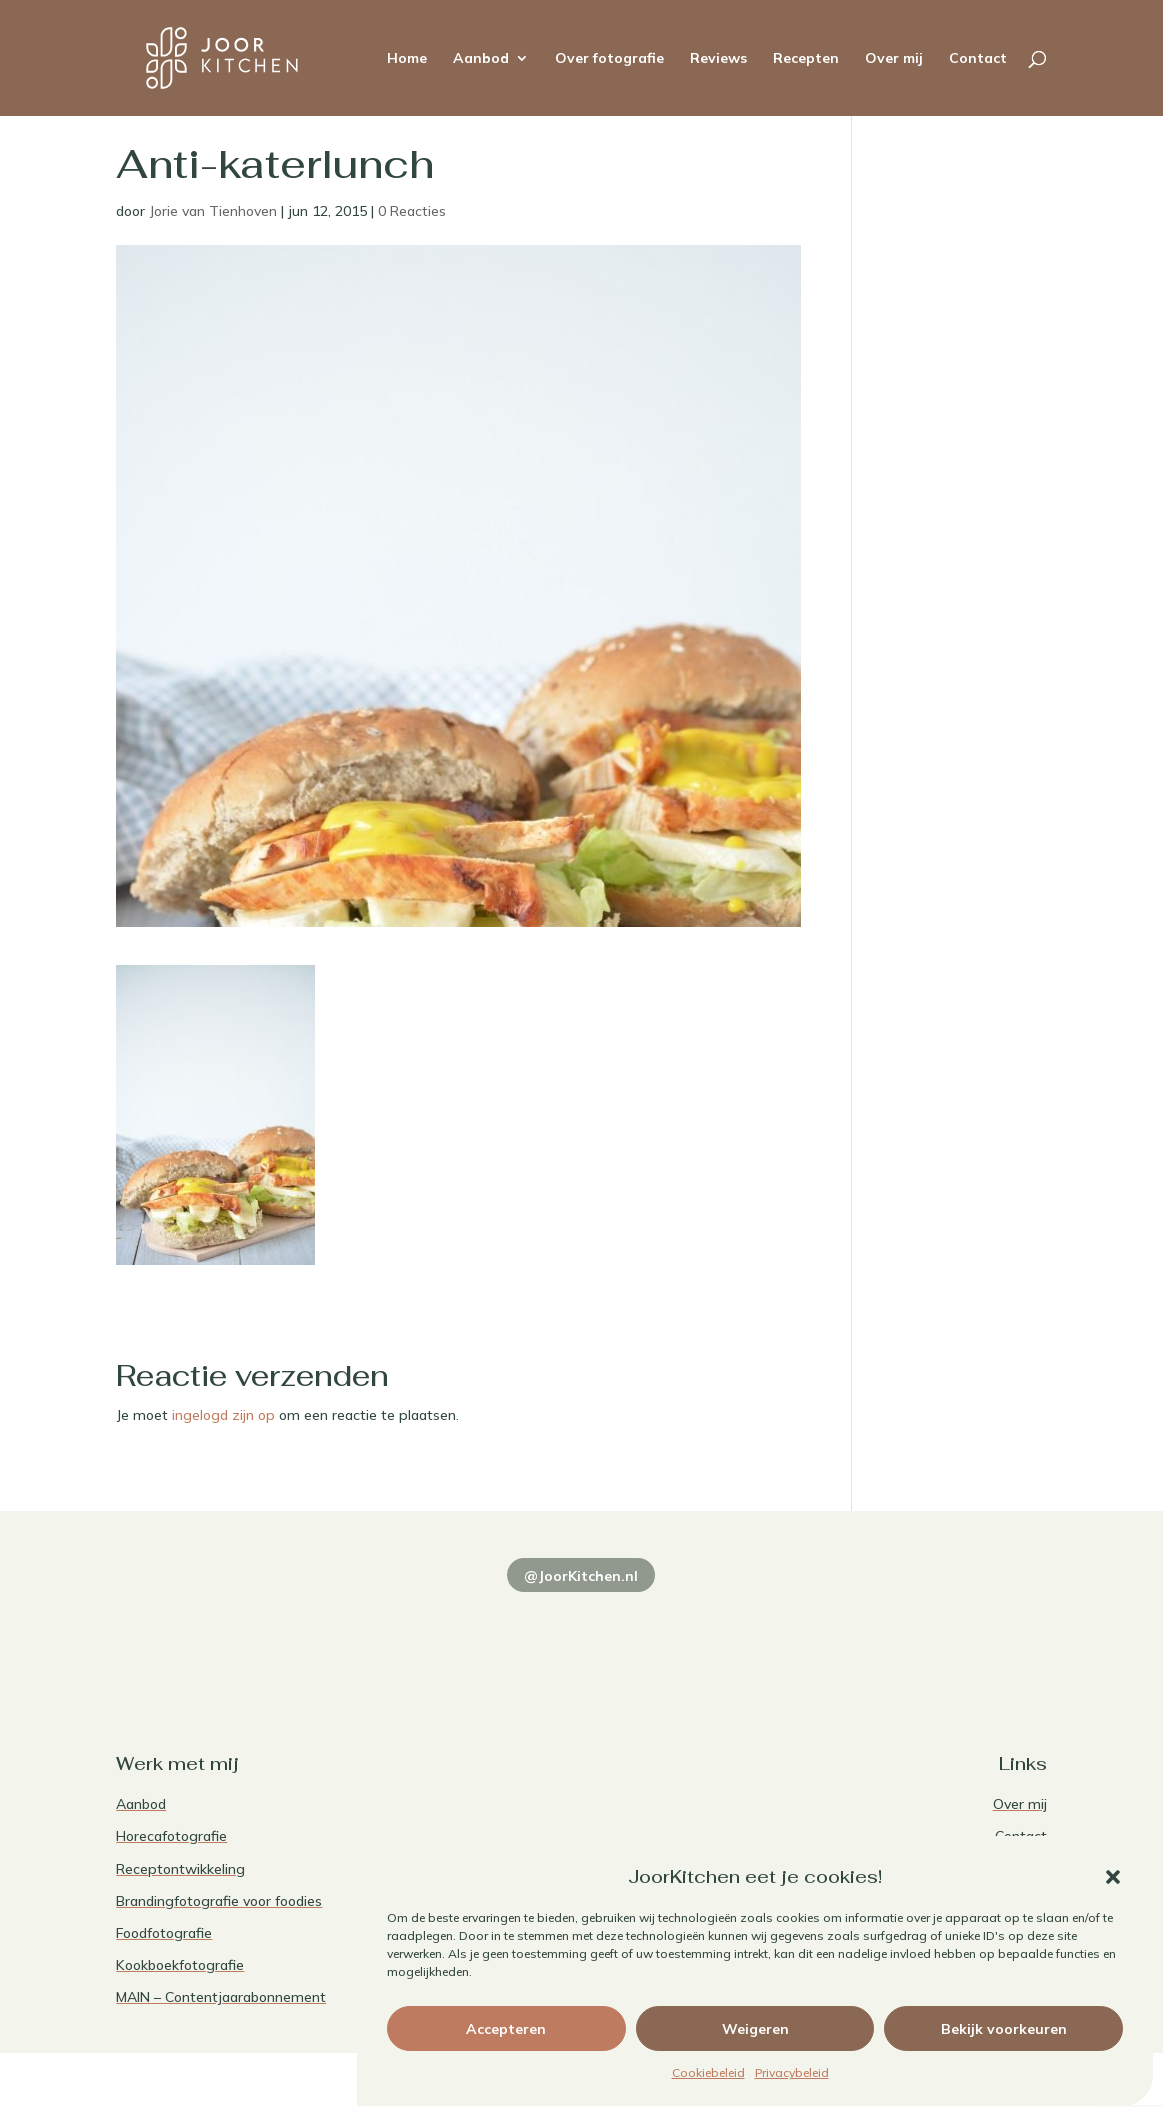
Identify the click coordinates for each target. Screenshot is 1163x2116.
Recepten (806, 59)
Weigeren (755, 2029)
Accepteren (506, 2029)
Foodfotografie (164, 1933)
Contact (978, 59)
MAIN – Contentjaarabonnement (221, 1997)
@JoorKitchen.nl (581, 1576)
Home (407, 59)
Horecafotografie (171, 1836)
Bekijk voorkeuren (1004, 2029)
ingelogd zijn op (223, 1415)
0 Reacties (412, 211)
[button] (1113, 1877)
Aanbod (481, 59)
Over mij (894, 59)
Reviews (718, 59)
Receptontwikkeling (180, 1869)
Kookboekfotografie (180, 1965)
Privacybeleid (792, 2072)
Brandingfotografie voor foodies (219, 1901)
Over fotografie (609, 59)
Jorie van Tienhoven (213, 211)
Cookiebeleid (708, 2072)
